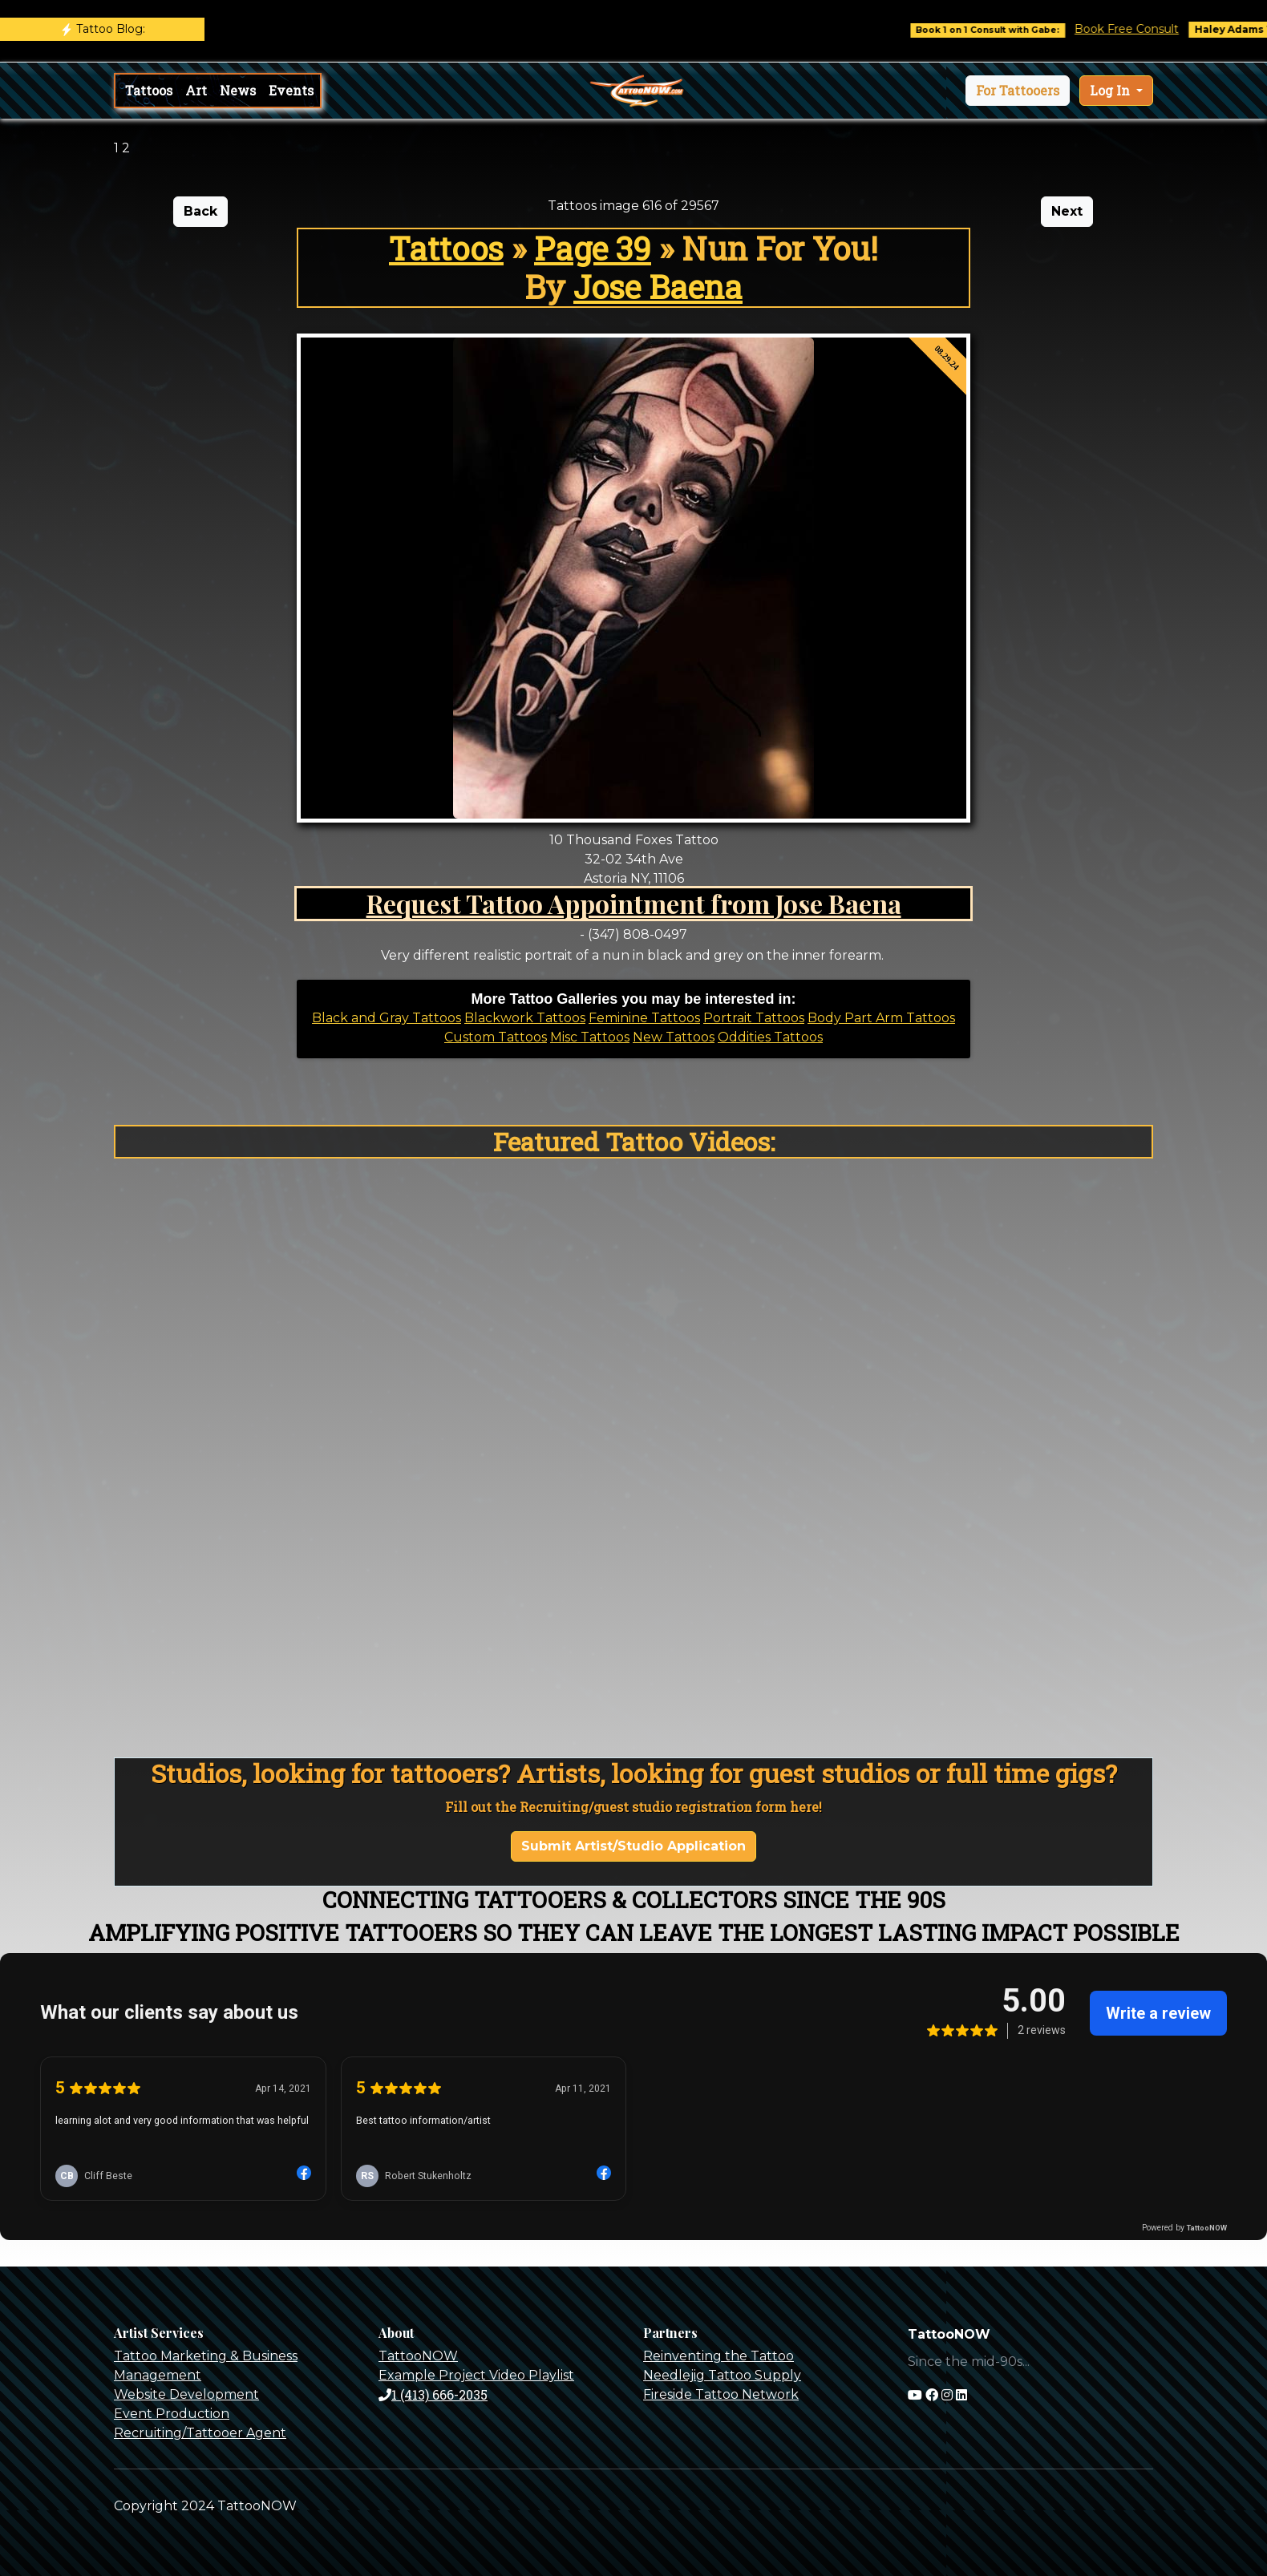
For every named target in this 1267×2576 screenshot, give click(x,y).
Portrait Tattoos (753, 1017)
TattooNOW (418, 2356)
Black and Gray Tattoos (386, 1017)
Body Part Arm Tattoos (881, 1017)
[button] (1017, 90)
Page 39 (592, 248)
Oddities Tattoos (770, 1037)
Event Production (171, 2413)
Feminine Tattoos (644, 1017)
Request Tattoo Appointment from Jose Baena (633, 903)
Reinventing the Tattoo (718, 2356)
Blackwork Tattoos (524, 1017)
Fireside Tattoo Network (721, 2394)
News (238, 90)
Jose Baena (658, 286)
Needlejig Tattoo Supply (722, 2375)
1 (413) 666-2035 (433, 2394)
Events (291, 90)
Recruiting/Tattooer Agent (200, 2433)
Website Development (186, 2394)
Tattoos (148, 90)
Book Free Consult (1142, 29)
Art (196, 90)
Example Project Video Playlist (476, 2375)
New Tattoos (673, 1037)
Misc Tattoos (589, 1037)
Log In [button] (1111, 90)
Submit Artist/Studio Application (633, 1846)
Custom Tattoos (495, 1037)
